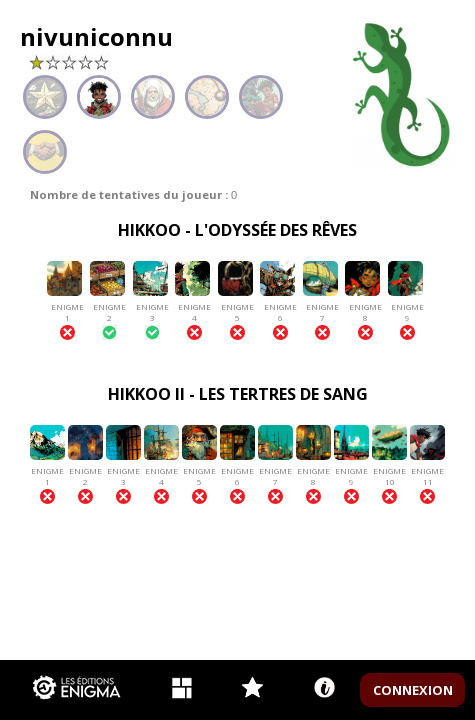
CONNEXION (413, 690)
